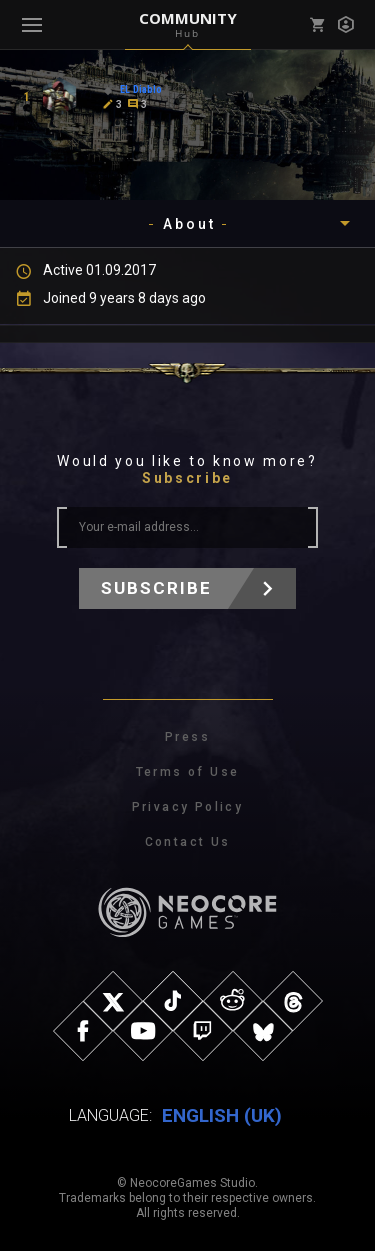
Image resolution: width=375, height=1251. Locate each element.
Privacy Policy (188, 807)
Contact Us (188, 842)
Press (187, 737)
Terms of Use (188, 772)
